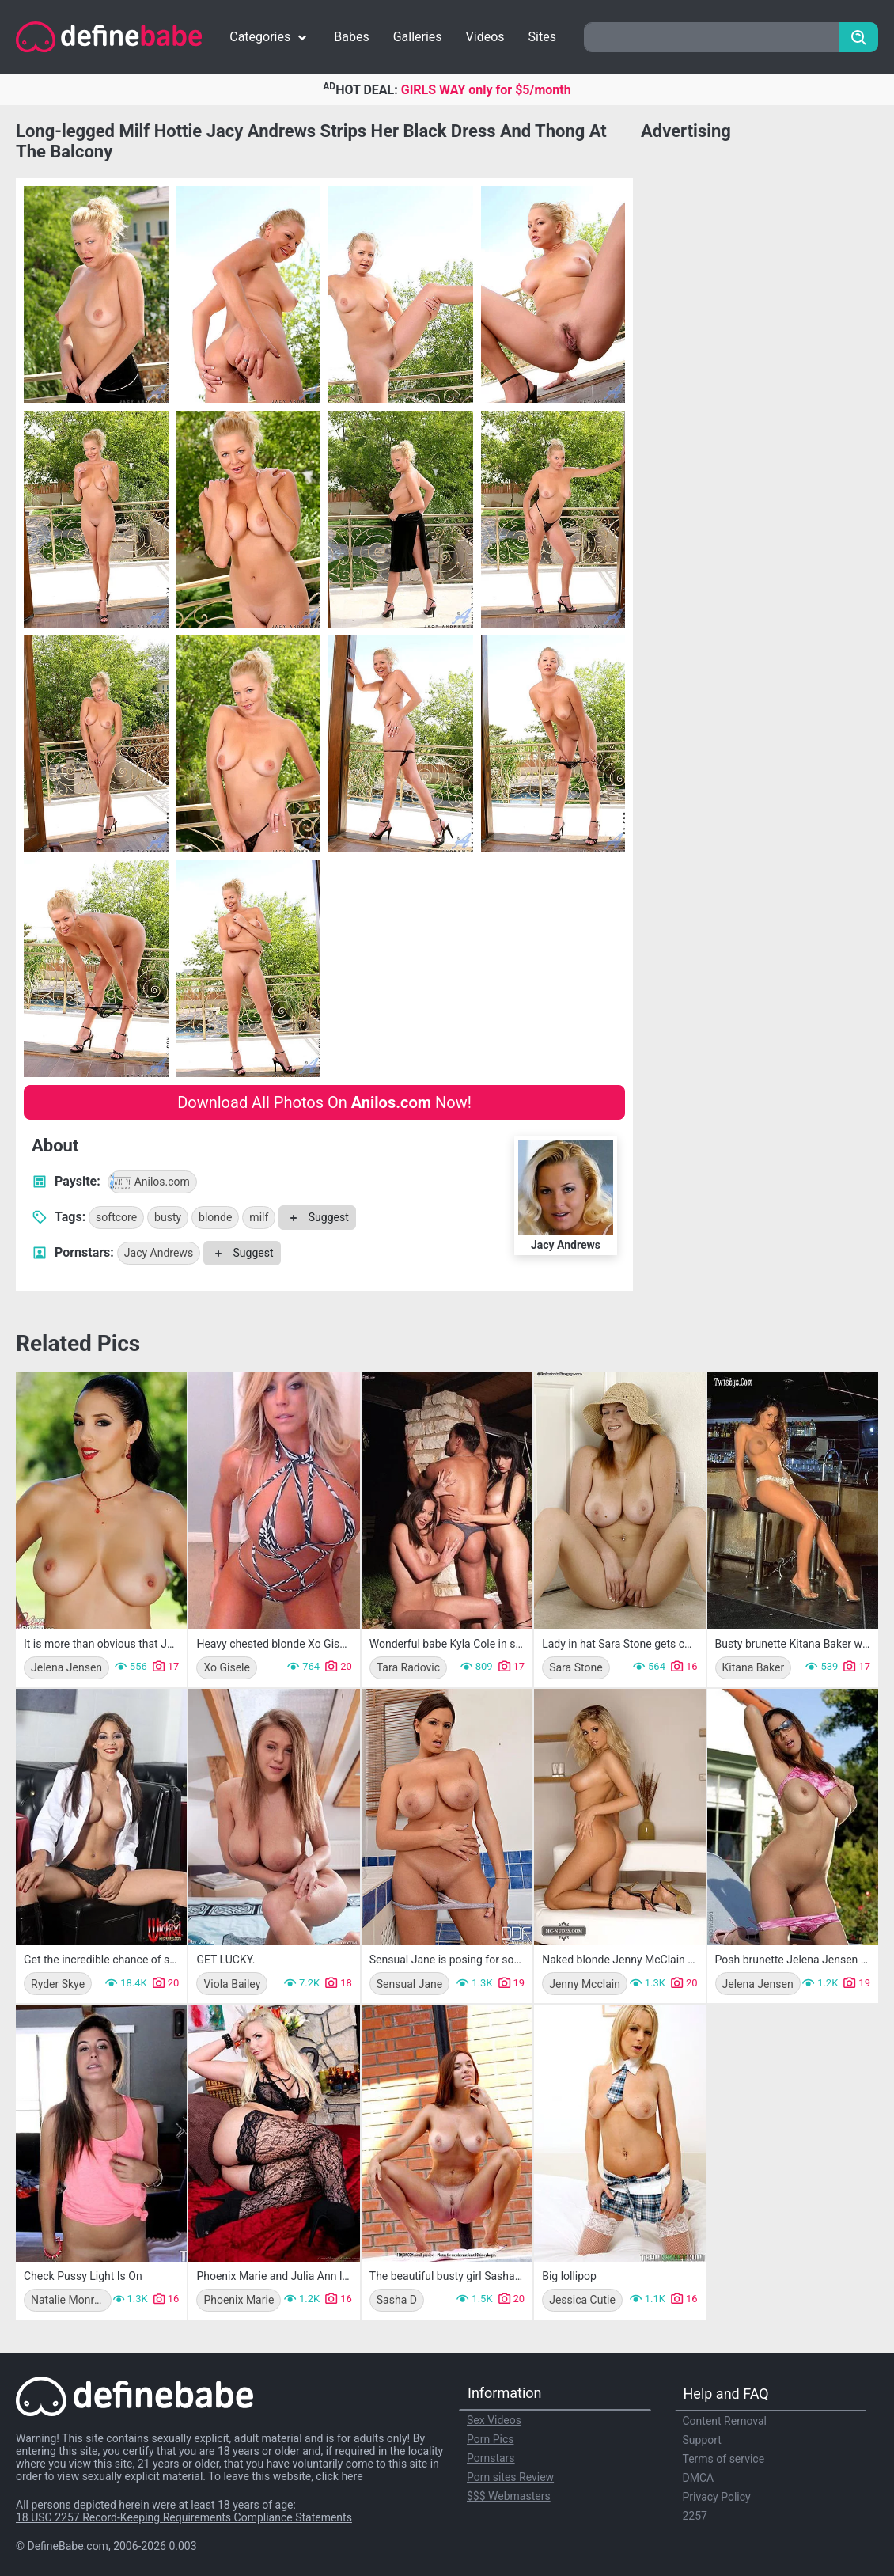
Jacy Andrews (158, 1252)
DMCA (698, 2478)
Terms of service (724, 2459)
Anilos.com (149, 1182)
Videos (485, 36)
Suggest (317, 1217)
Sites (542, 36)
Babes (351, 36)
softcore (116, 1217)
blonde (215, 1217)
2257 (695, 2516)
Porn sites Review (510, 2477)
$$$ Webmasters (509, 2496)
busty (167, 1217)
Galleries (417, 36)
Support (702, 2440)
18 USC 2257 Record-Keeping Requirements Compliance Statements (184, 2517)
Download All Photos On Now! (324, 1102)
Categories (269, 37)
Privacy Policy (717, 2497)
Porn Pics (490, 2439)
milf (258, 1217)
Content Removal (725, 2421)
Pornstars (491, 2458)
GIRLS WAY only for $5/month (486, 89)
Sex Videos (494, 2420)
